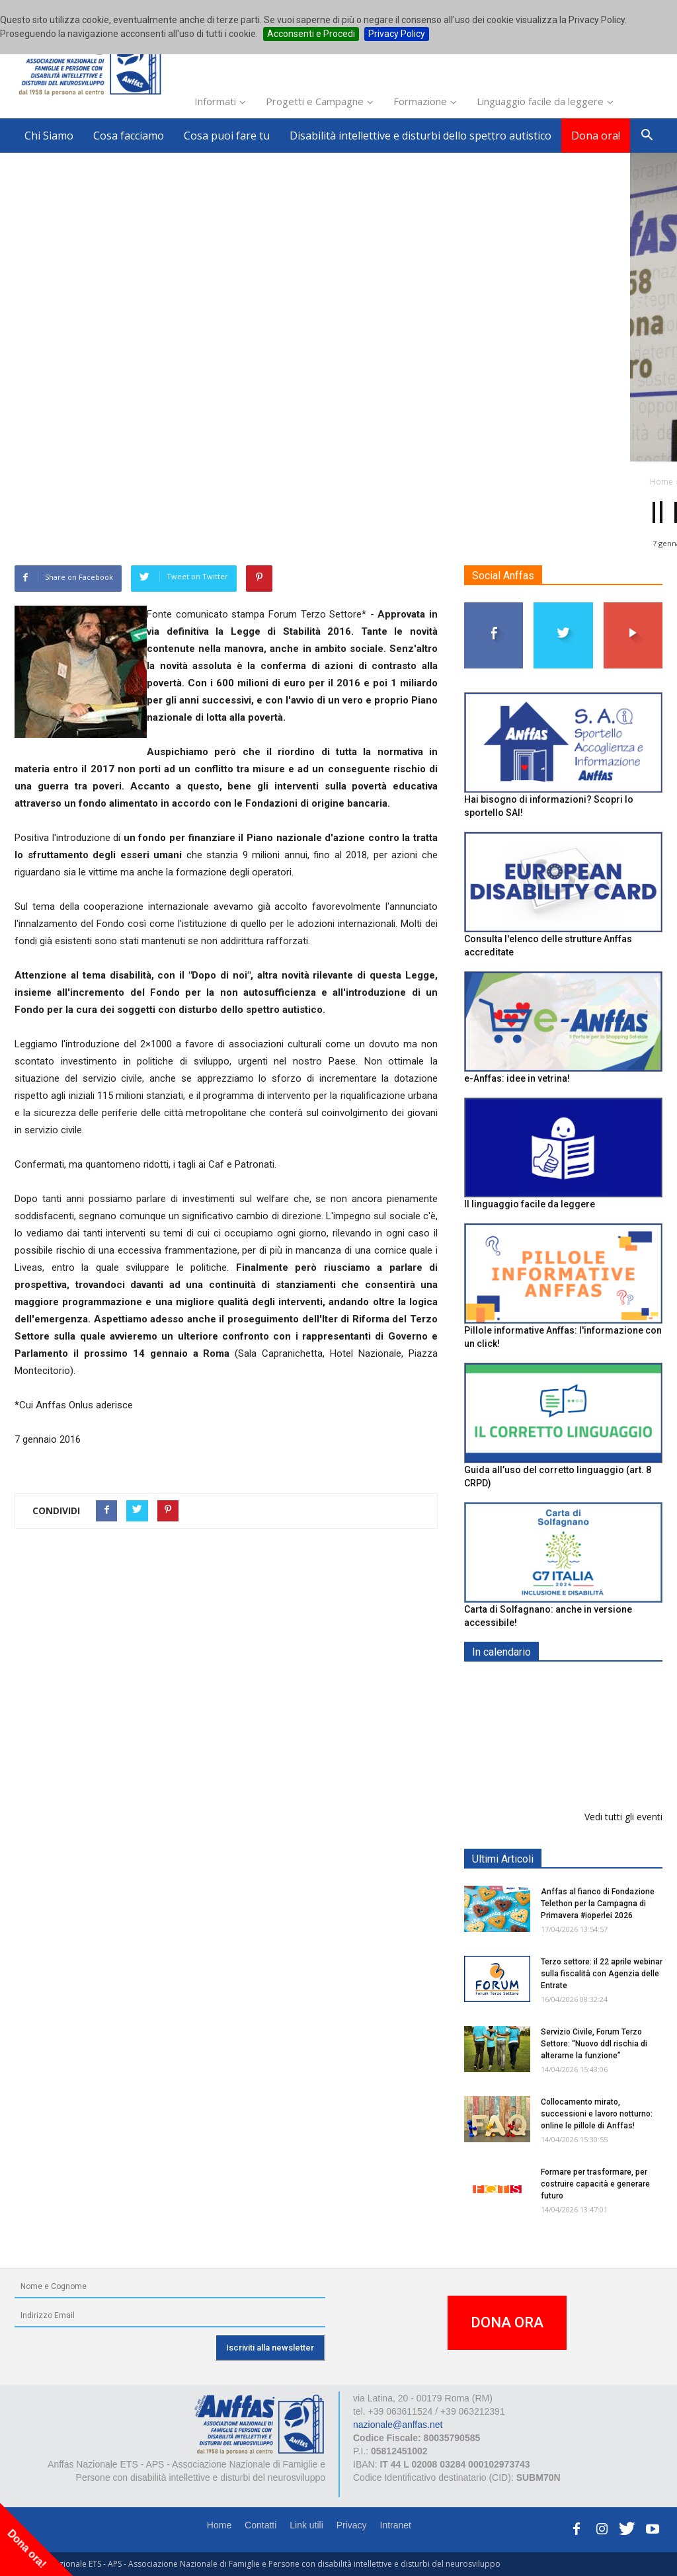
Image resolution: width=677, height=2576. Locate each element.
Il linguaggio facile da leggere (529, 1204)
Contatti (260, 2525)
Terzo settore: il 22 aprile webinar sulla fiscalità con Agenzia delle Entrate (601, 1973)
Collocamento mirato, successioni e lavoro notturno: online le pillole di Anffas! (597, 2113)
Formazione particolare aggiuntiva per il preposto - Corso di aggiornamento (596, 1767)
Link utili (306, 2525)
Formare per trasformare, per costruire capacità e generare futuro (595, 2183)
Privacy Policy (396, 33)
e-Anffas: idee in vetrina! (517, 1078)
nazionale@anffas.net (397, 2424)
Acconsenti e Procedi (311, 33)
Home (219, 2525)
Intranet (395, 2525)
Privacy (352, 2525)
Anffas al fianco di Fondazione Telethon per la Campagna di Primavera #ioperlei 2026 (598, 1903)
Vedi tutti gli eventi (623, 1816)
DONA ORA (507, 2322)
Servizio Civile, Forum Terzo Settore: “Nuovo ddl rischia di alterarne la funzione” (594, 2043)
